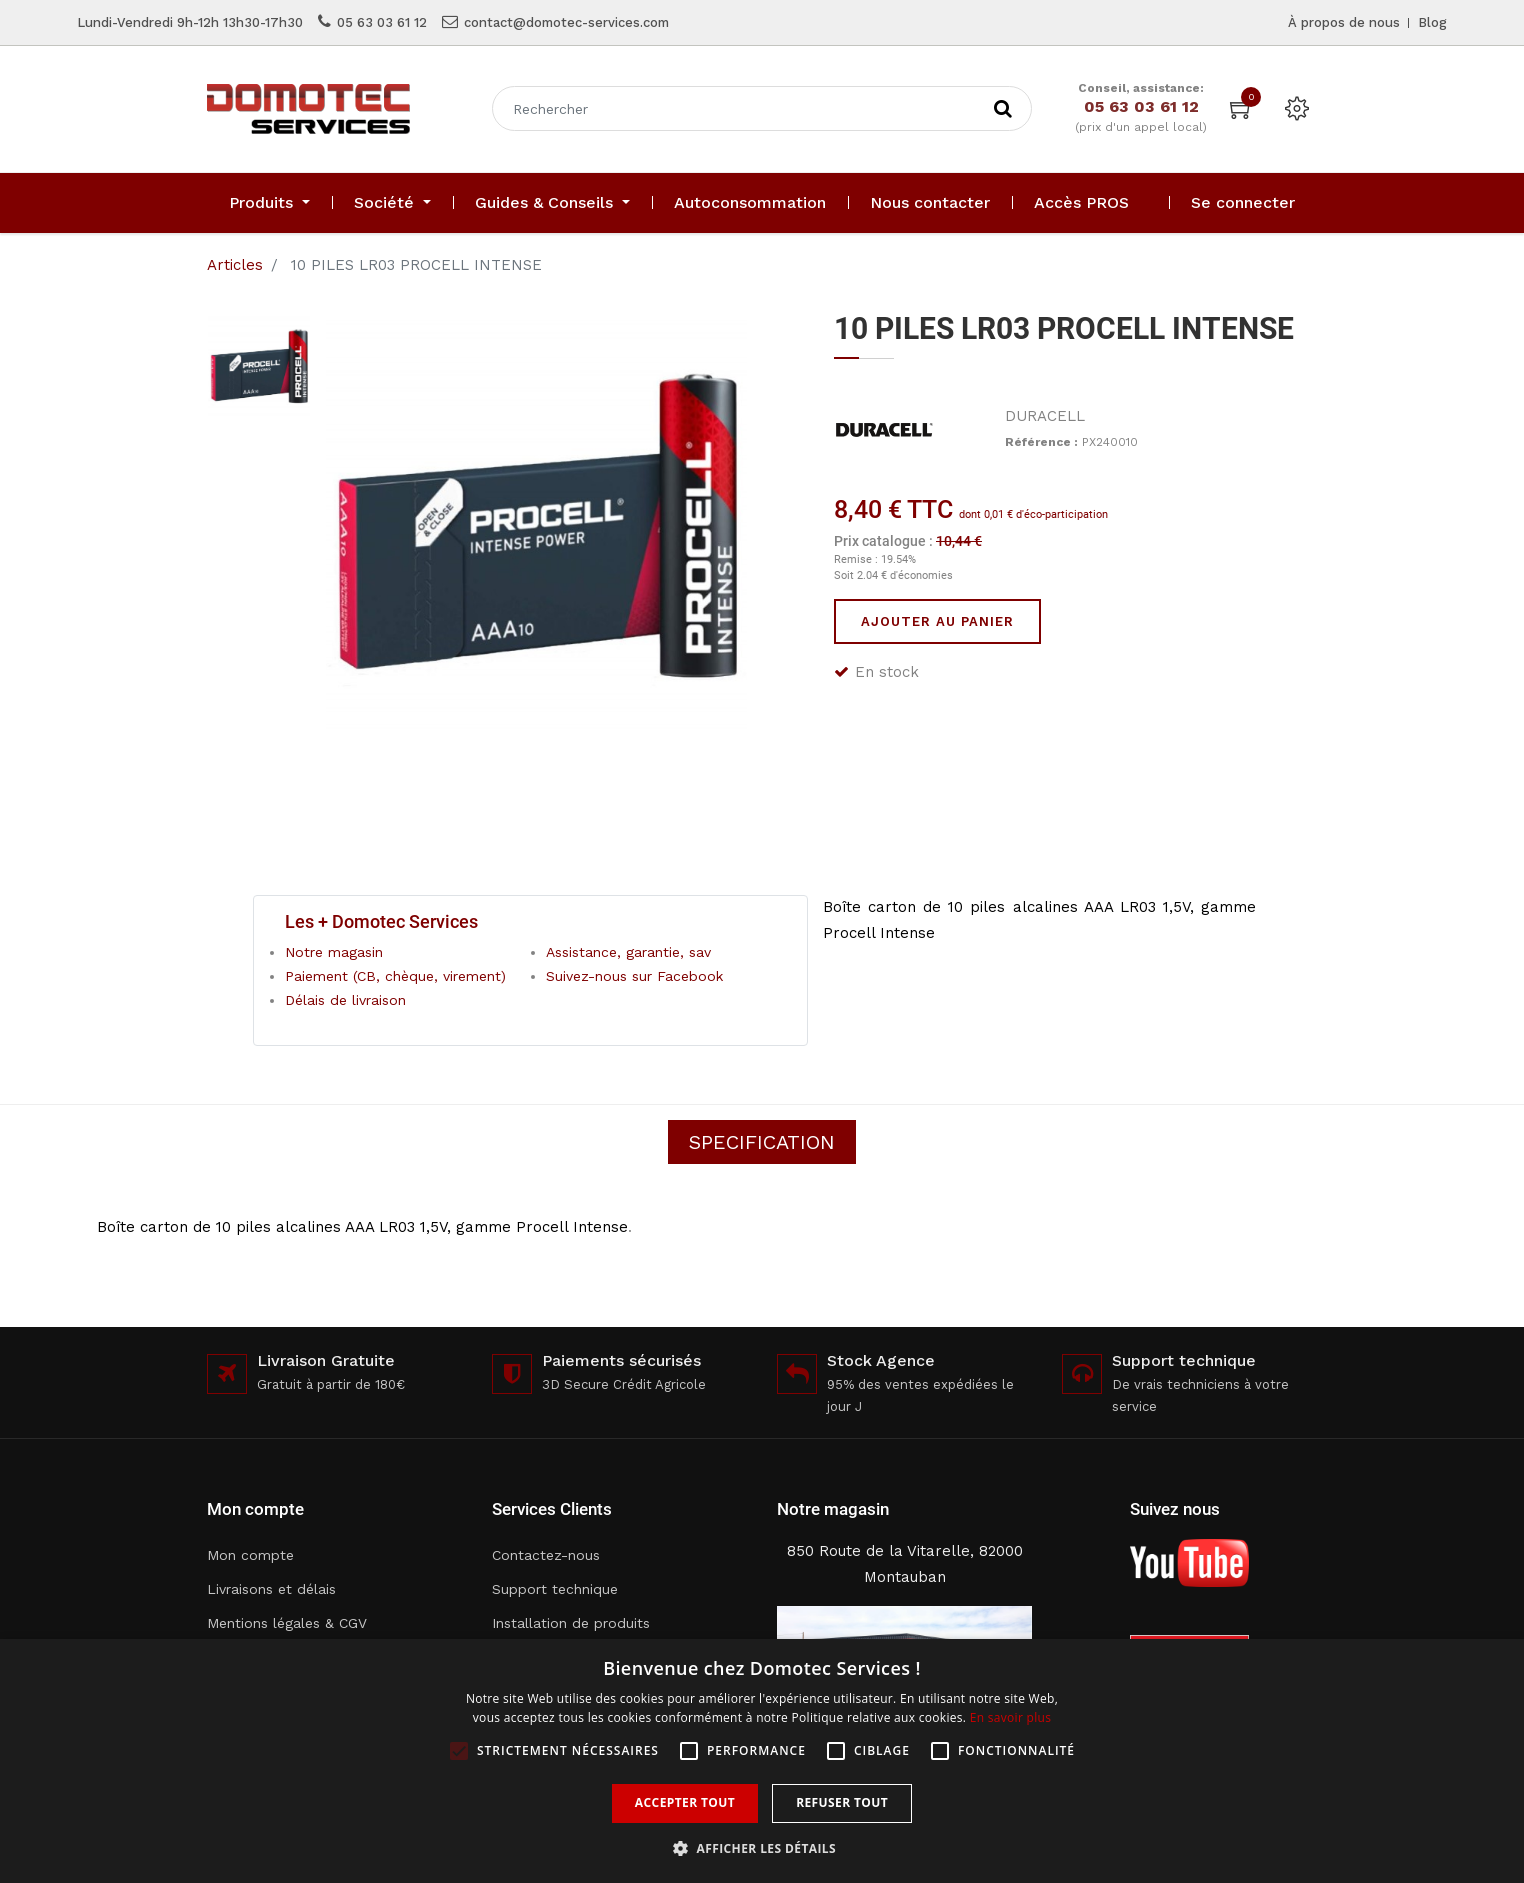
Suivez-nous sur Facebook (634, 976)
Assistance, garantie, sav (628, 952)
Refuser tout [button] (842, 1802)
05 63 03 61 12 (382, 22)
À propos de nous (1344, 22)
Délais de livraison (345, 1000)
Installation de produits (571, 1623)
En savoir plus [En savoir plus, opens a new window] (1010, 1717)
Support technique (555, 1589)
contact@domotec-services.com (566, 22)
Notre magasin (334, 952)
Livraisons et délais (271, 1589)
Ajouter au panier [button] (937, 621)
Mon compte (250, 1555)
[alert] (762, 1761)
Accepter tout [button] (685, 1802)
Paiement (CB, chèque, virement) (395, 976)
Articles (235, 265)
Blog (1432, 22)
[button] (762, 1848)
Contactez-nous (546, 1555)
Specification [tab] (762, 1142)
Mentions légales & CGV (287, 1623)
